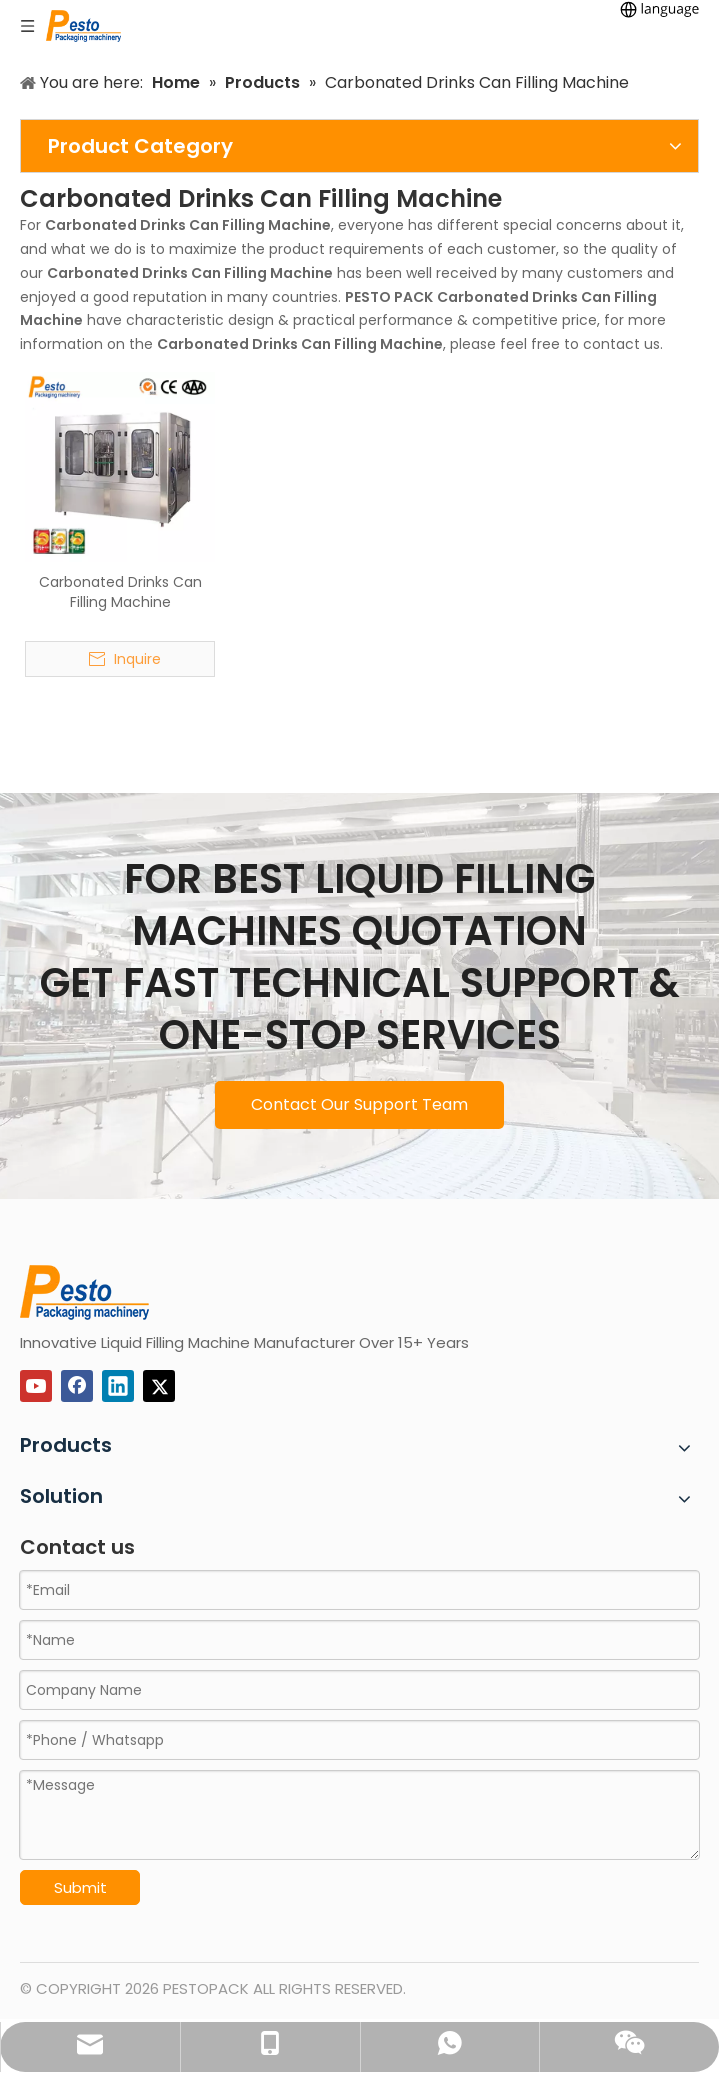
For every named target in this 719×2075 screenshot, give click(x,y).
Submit (80, 1887)
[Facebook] (77, 1386)
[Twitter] (159, 1386)
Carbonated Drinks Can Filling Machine (120, 592)
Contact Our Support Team (359, 1104)
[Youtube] (36, 1386)
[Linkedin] (118, 1386)
